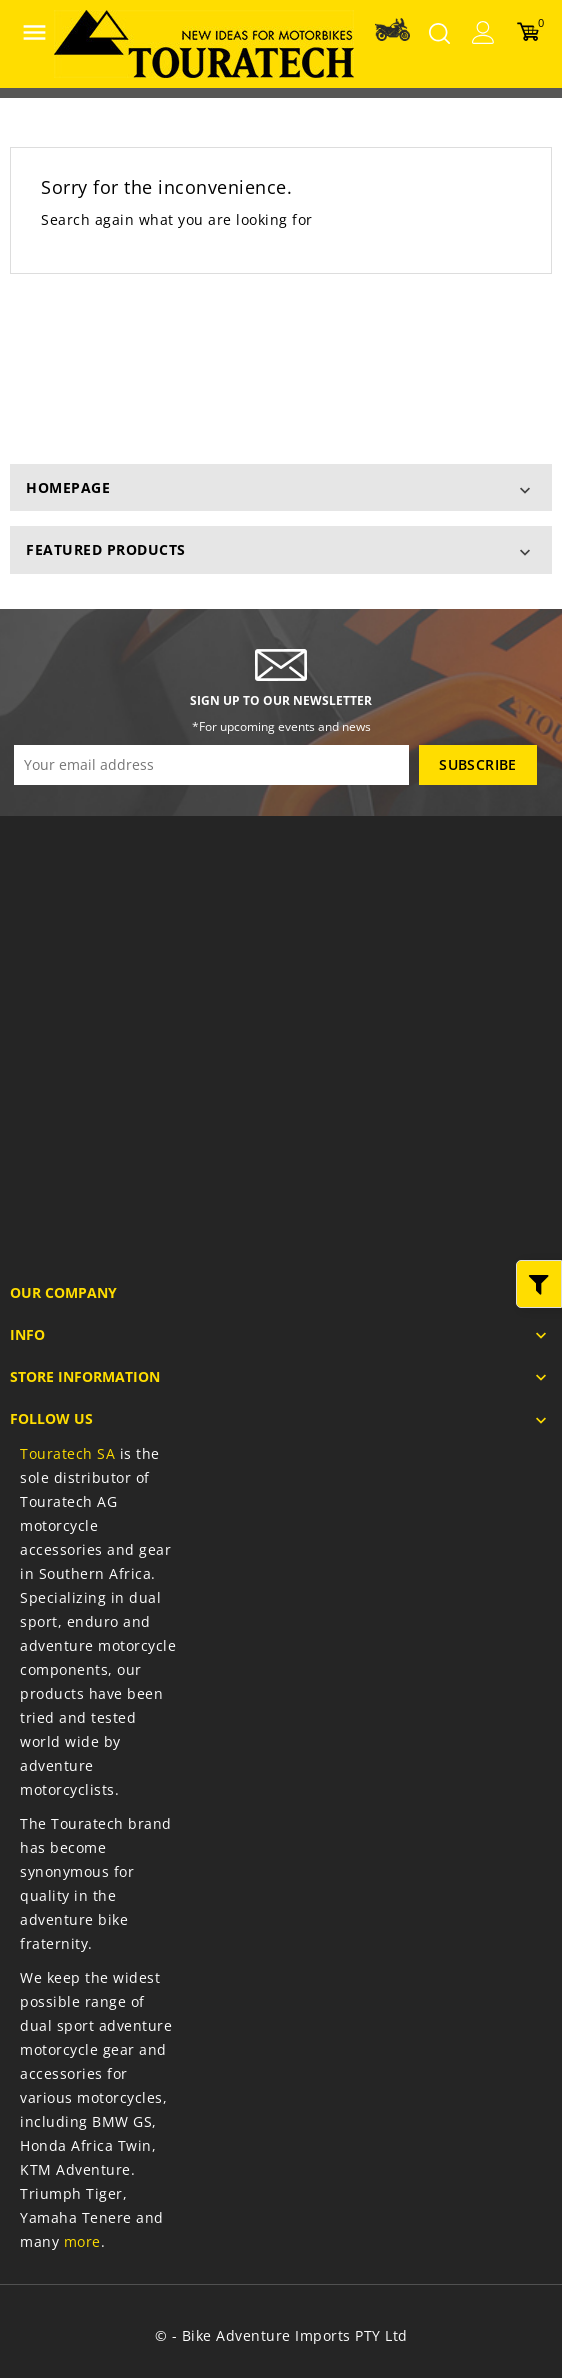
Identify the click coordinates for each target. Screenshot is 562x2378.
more (82, 2241)
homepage (68, 487)
